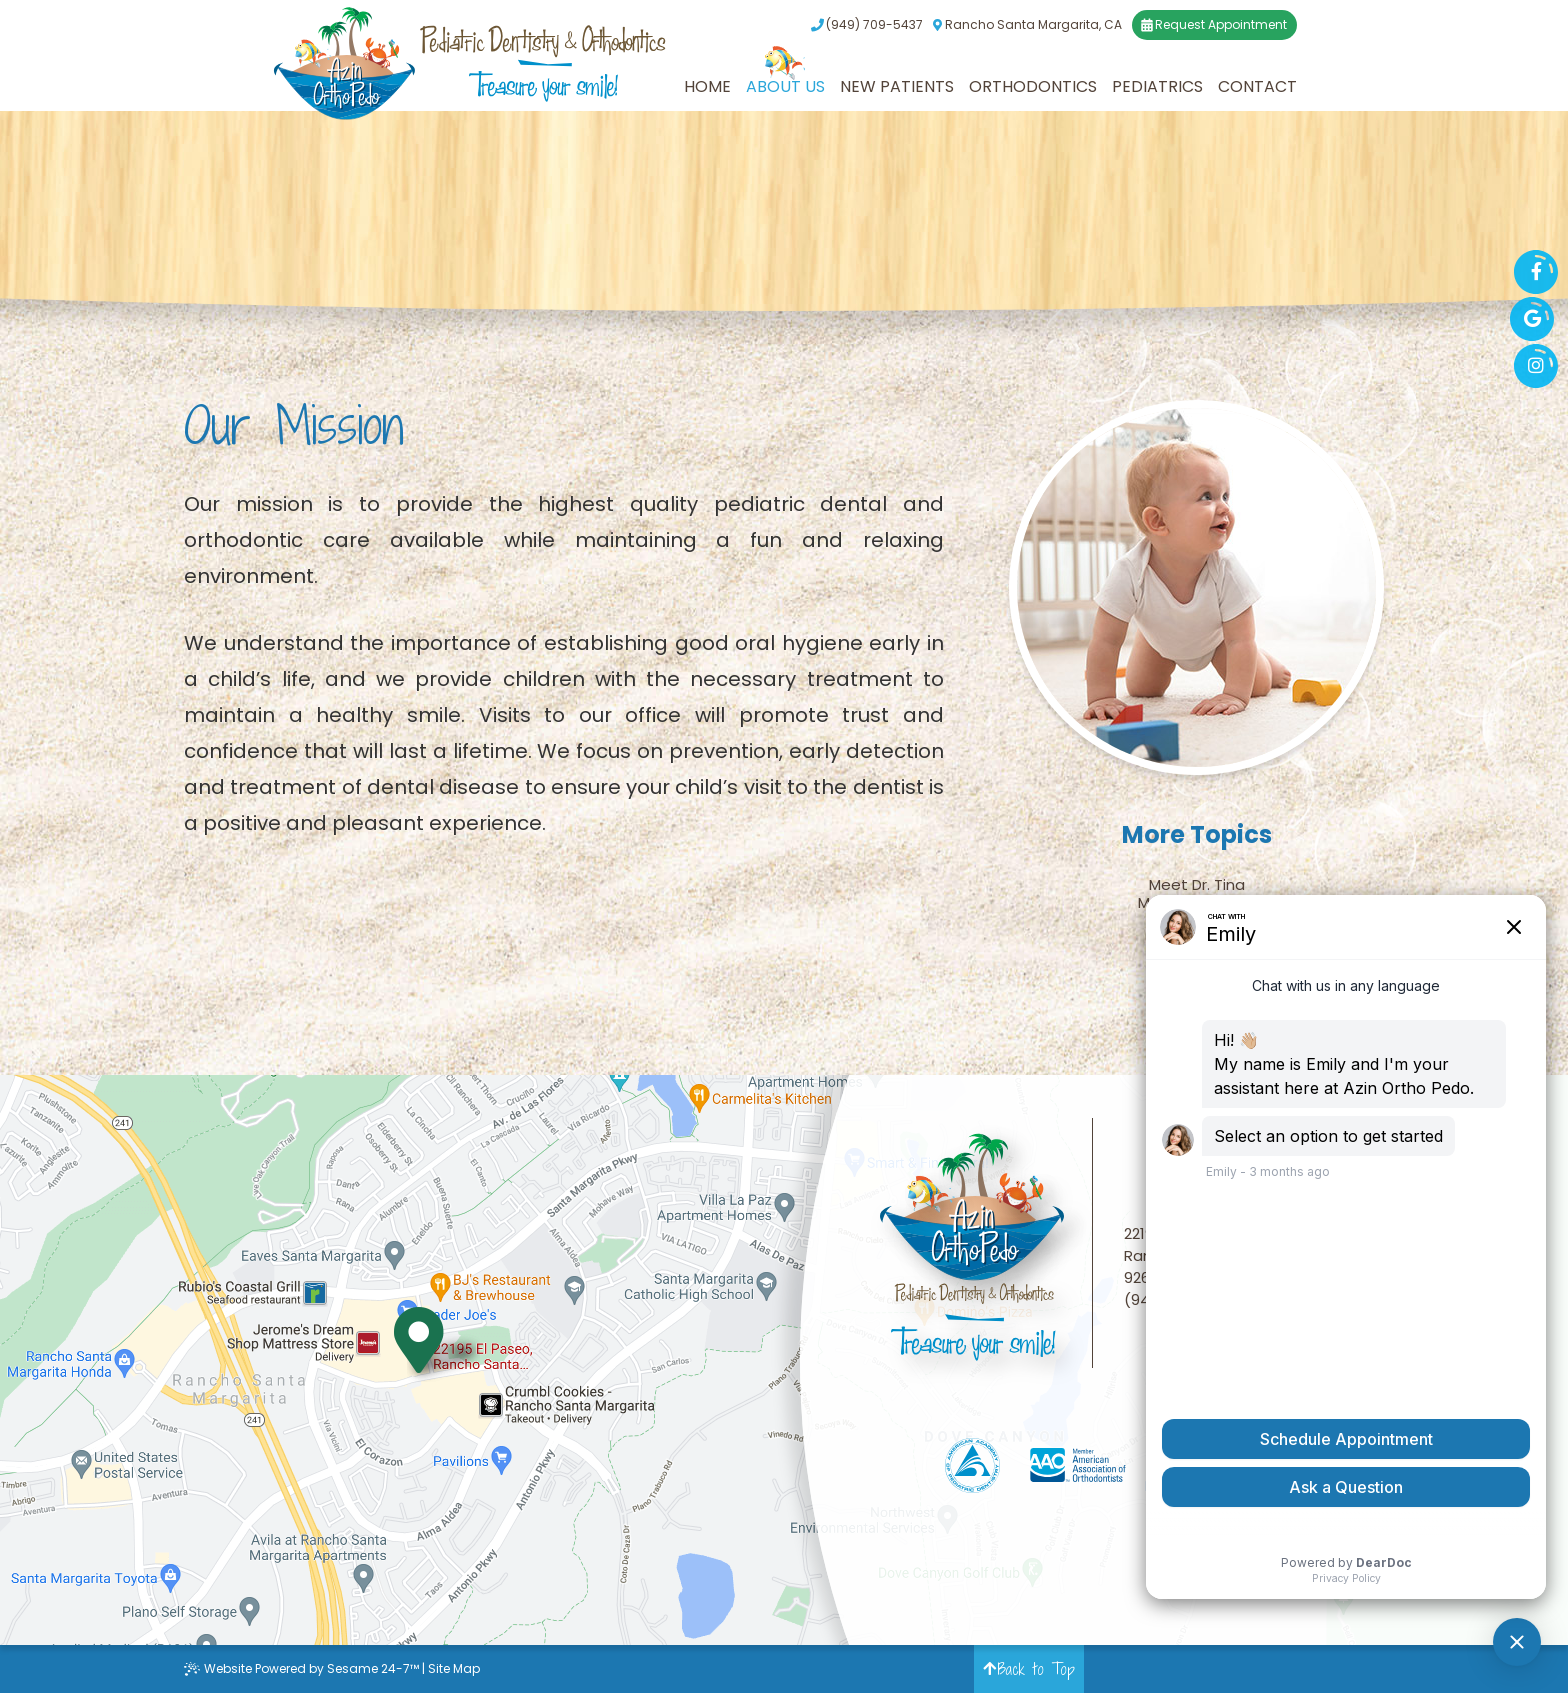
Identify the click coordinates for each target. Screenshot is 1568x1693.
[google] (1532, 319)
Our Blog (1197, 957)
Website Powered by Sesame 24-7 (301, 1668)
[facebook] (1536, 272)
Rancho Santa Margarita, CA (1027, 25)
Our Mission (1196, 921)
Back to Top (1029, 1669)
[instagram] (1536, 366)
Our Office (1197, 939)
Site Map (454, 1668)
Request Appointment (1214, 25)
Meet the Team (1196, 903)
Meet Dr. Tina (1197, 885)
